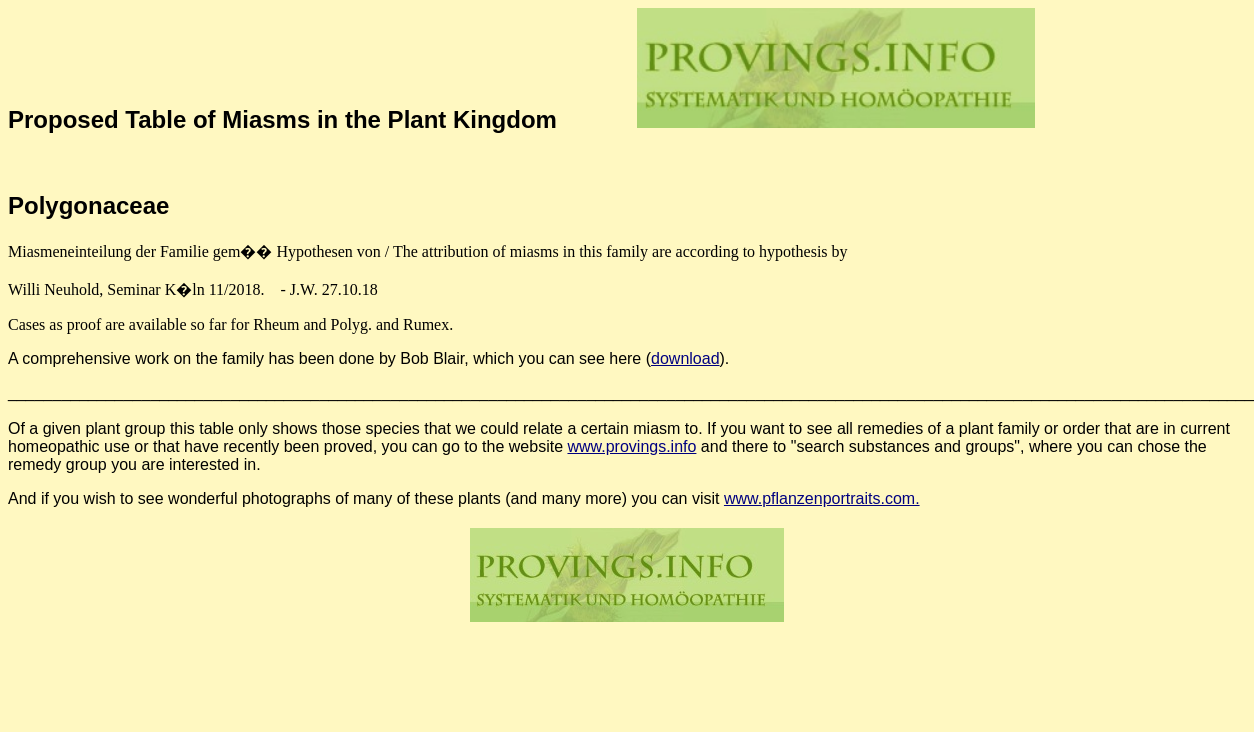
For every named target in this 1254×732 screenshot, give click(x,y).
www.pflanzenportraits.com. (822, 498)
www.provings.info (631, 446)
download (685, 358)
